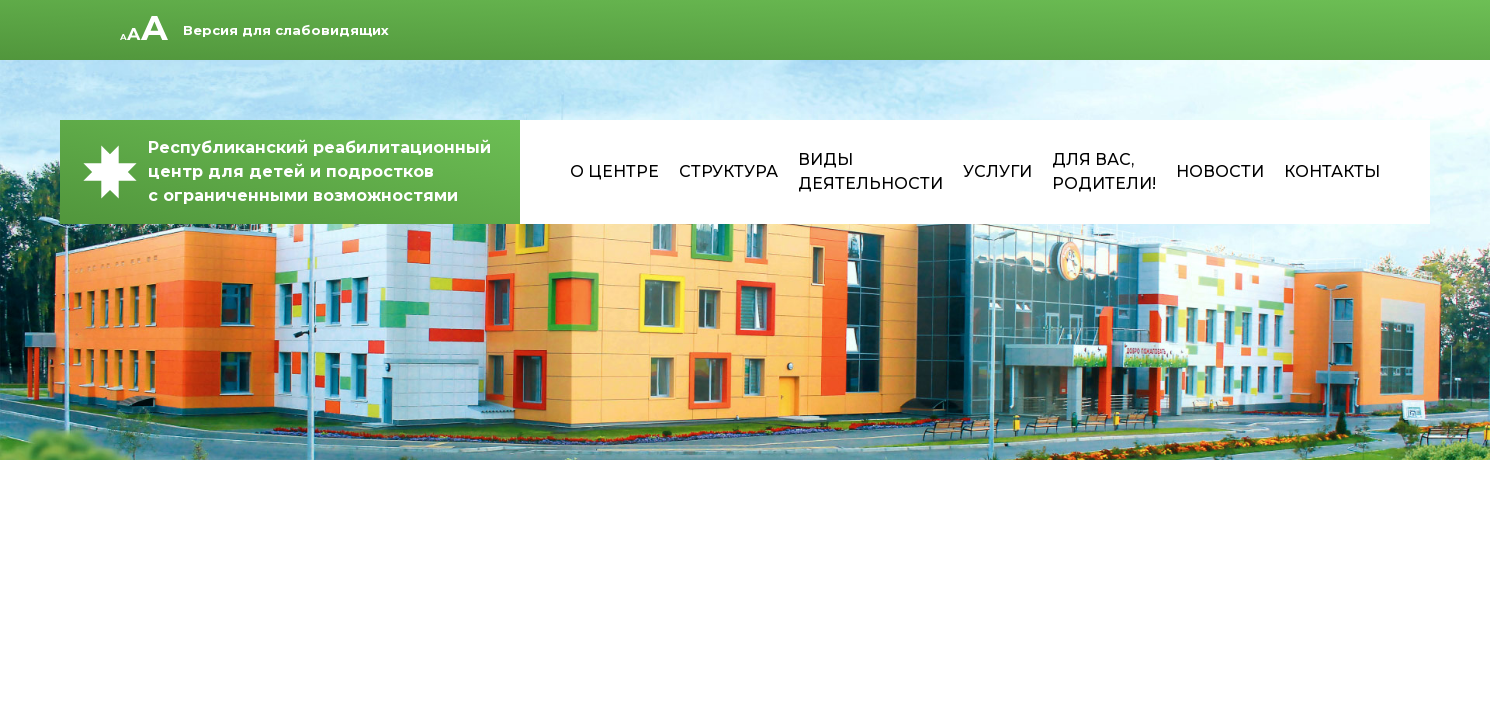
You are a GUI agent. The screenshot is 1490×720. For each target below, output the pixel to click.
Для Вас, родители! (1104, 171)
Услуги (997, 171)
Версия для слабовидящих (286, 30)
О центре (614, 171)
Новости (1220, 171)
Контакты (1332, 171)
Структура (728, 171)
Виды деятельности (870, 171)
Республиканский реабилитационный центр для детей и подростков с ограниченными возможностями (285, 171)
